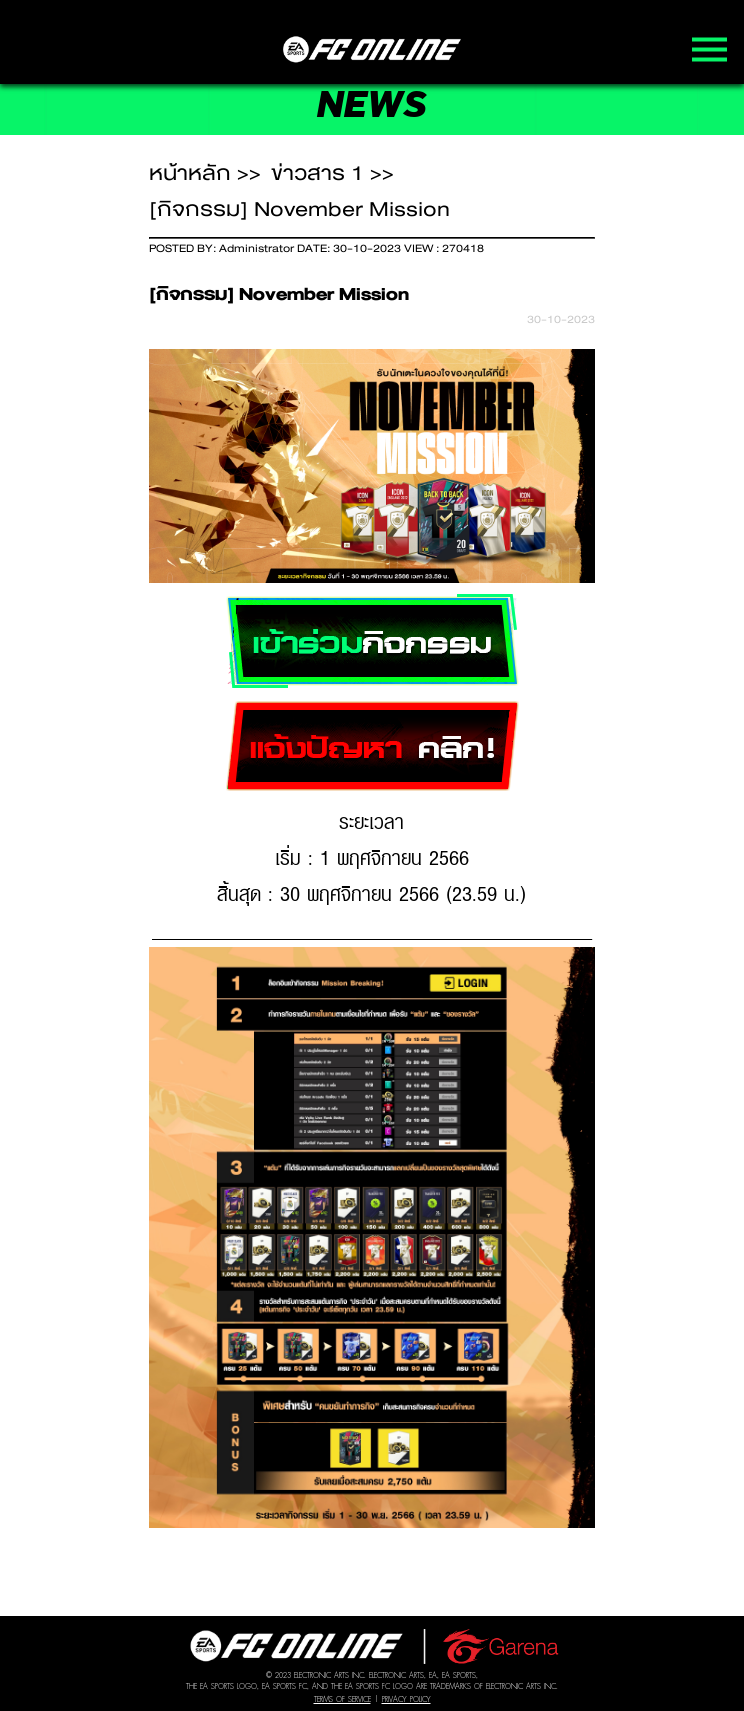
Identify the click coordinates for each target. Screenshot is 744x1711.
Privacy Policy (406, 1699)
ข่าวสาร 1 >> (332, 173)
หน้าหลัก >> (205, 173)
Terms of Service (342, 1699)
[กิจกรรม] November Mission (299, 209)
